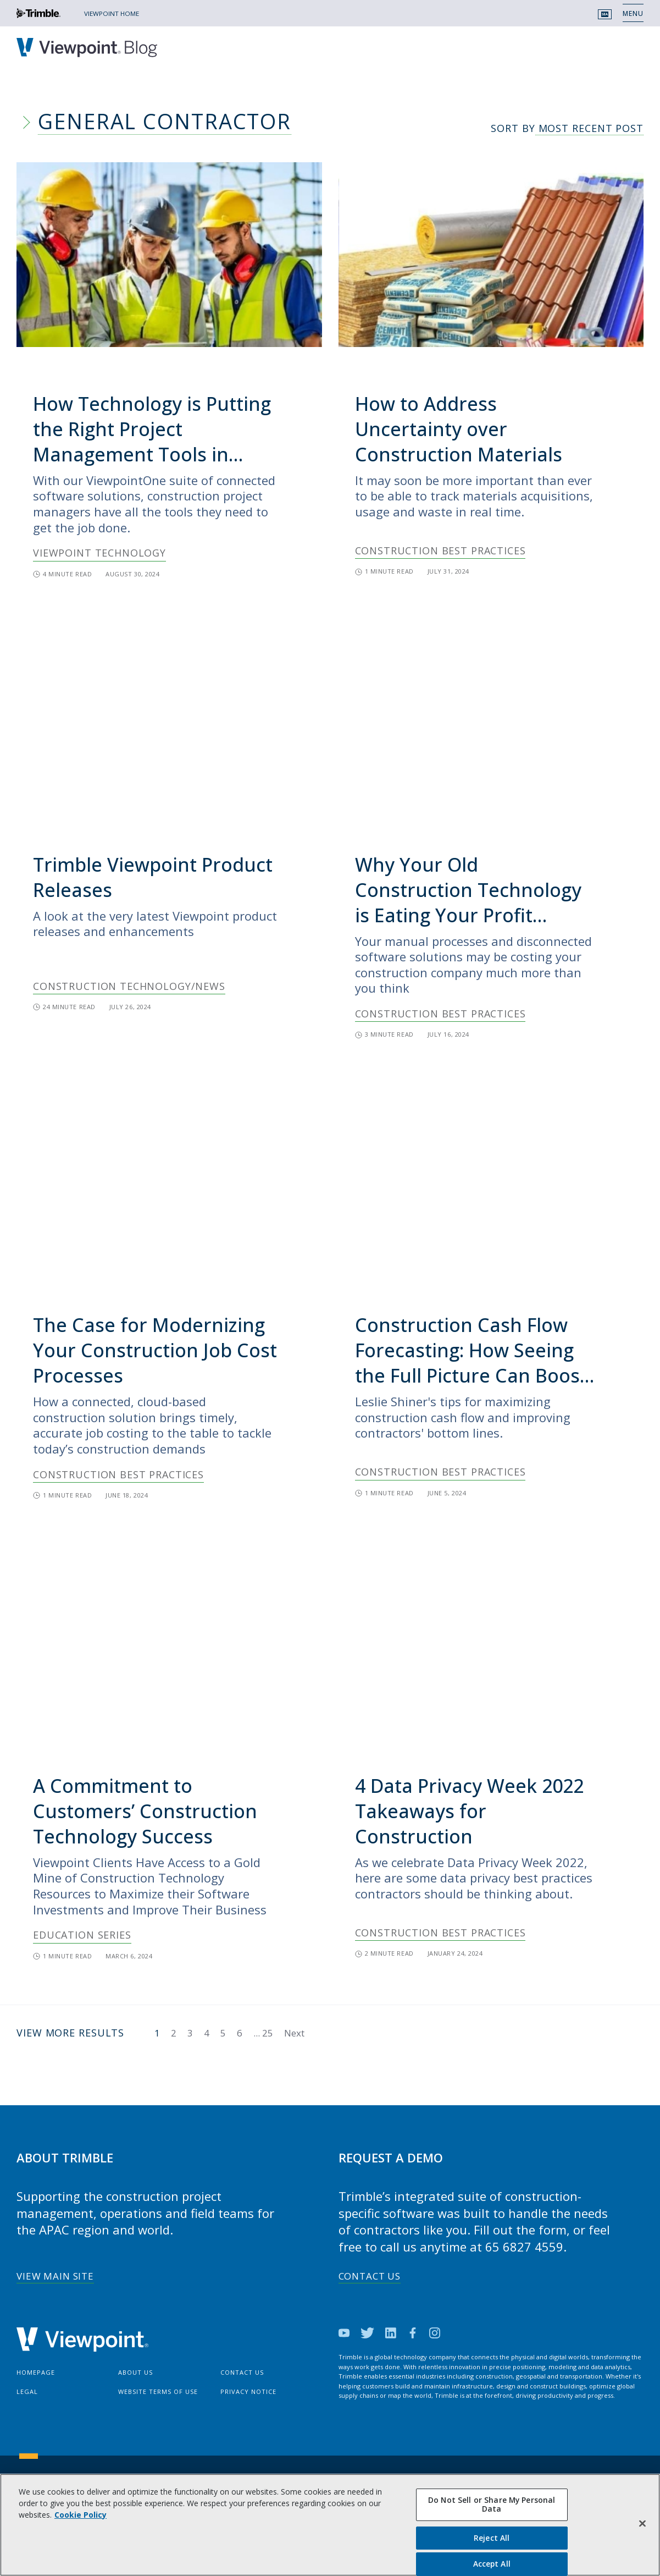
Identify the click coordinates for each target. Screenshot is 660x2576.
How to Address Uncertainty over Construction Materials (458, 429)
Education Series (82, 1934)
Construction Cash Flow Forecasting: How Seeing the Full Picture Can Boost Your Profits (471, 1350)
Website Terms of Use (158, 2391)
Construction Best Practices (440, 550)
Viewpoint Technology (99, 552)
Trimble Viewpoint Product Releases (153, 877)
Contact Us (370, 2276)
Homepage (35, 2372)
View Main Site (55, 2276)
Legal (27, 2391)
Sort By (567, 129)
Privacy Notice (248, 2391)
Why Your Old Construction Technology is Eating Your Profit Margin (468, 890)
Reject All (491, 2538)
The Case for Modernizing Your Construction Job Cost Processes (155, 1350)
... (263, 2033)
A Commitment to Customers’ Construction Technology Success (145, 1811)
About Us (135, 2372)
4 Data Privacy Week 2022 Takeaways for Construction (469, 1811)
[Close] (642, 2524)
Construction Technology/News (129, 986)
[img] (169, 254)
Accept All (492, 2563)
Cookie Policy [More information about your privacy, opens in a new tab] (80, 2514)
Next (294, 2033)
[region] (330, 2525)
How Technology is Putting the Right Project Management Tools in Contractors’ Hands (152, 429)
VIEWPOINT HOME (111, 13)
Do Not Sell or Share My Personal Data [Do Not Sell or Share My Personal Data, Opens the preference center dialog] (491, 2504)
